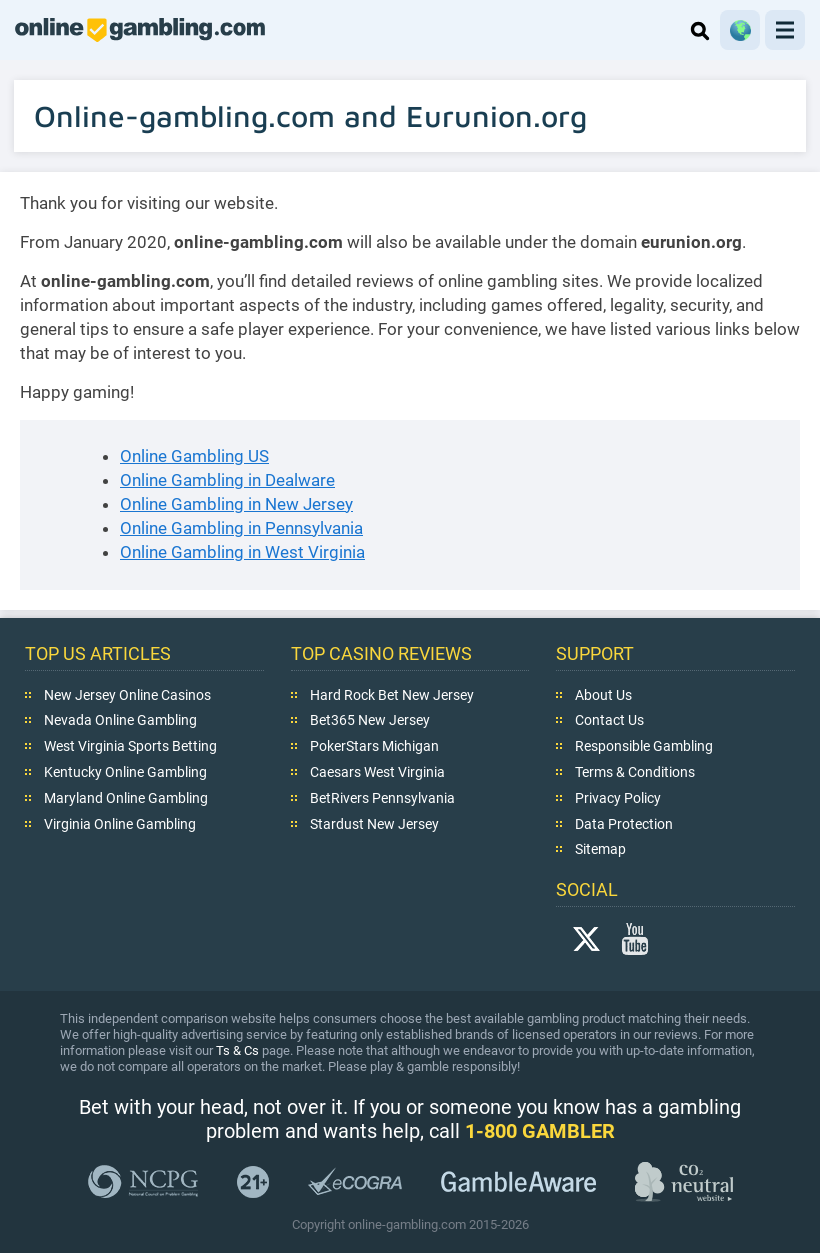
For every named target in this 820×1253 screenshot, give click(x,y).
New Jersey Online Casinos (127, 694)
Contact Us (609, 720)
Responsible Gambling (644, 746)
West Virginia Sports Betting (130, 746)
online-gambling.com (140, 30)
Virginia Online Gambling (120, 823)
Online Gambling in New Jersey (236, 504)
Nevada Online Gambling (120, 720)
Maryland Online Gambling (126, 798)
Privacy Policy (618, 798)
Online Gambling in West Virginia (242, 552)
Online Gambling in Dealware (227, 480)
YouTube (635, 938)
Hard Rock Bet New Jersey (392, 694)
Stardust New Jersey (374, 823)
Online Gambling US (194, 456)
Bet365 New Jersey (370, 720)
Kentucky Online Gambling (125, 772)
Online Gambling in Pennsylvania (241, 528)
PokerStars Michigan (374, 746)
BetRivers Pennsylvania (382, 798)
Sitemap (600, 849)
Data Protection (624, 823)
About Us (603, 694)
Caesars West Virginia (377, 772)
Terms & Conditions (635, 772)
